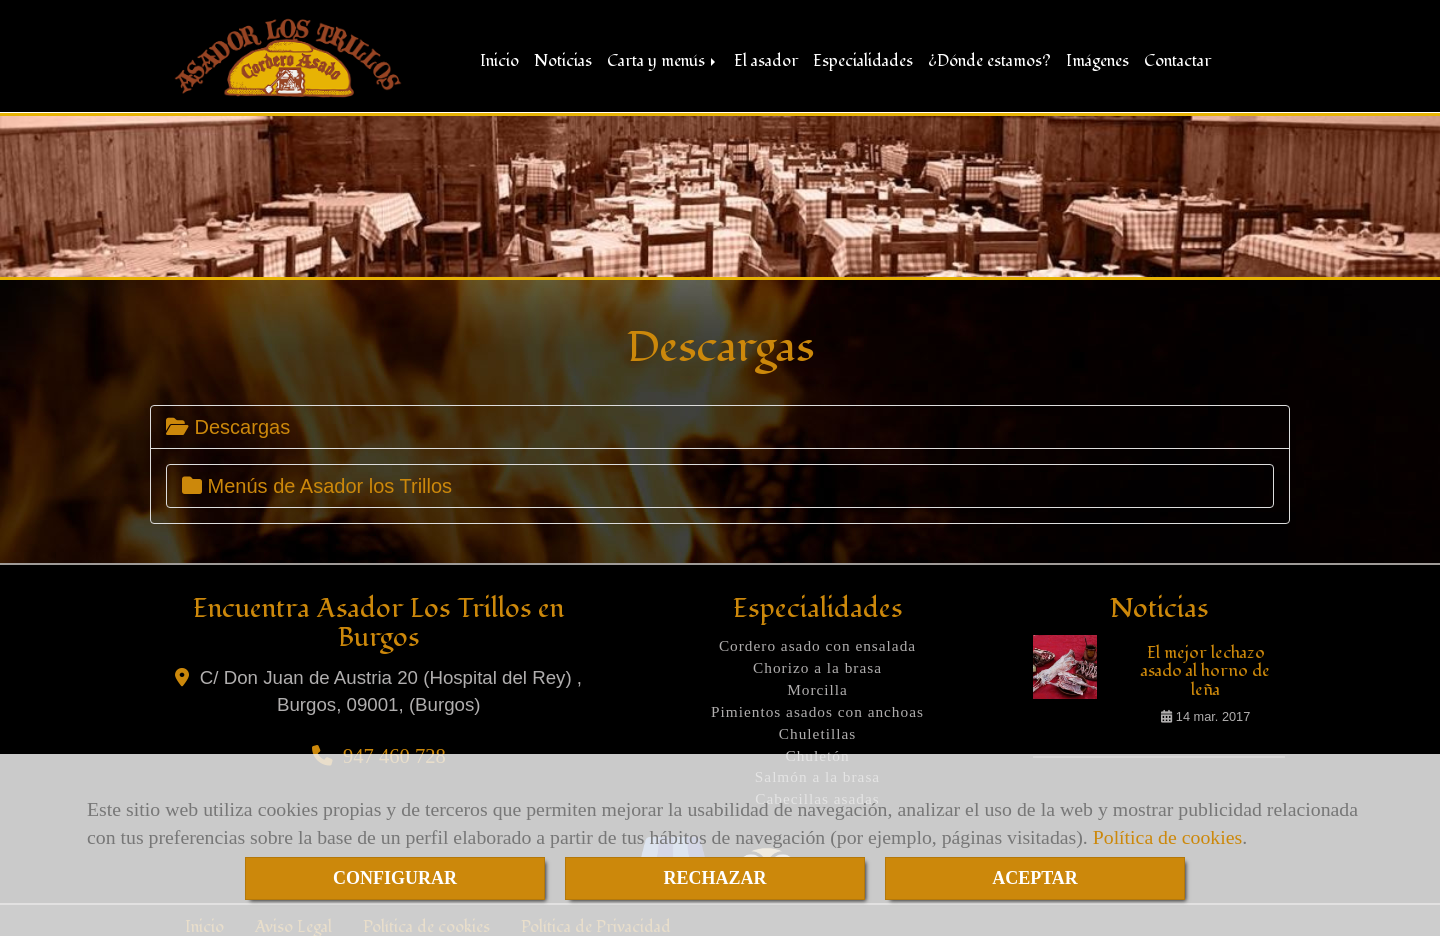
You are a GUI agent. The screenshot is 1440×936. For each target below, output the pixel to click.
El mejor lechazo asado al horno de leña (1205, 666)
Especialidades (863, 58)
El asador (766, 58)
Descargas (228, 422)
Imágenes (1097, 58)
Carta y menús (663, 58)
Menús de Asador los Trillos (317, 481)
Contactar (1177, 58)
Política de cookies (1167, 837)
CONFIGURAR (395, 878)
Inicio (499, 58)
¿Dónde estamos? (989, 58)
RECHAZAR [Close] (714, 878)
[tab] (720, 422)
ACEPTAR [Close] (1035, 878)
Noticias (563, 58)
